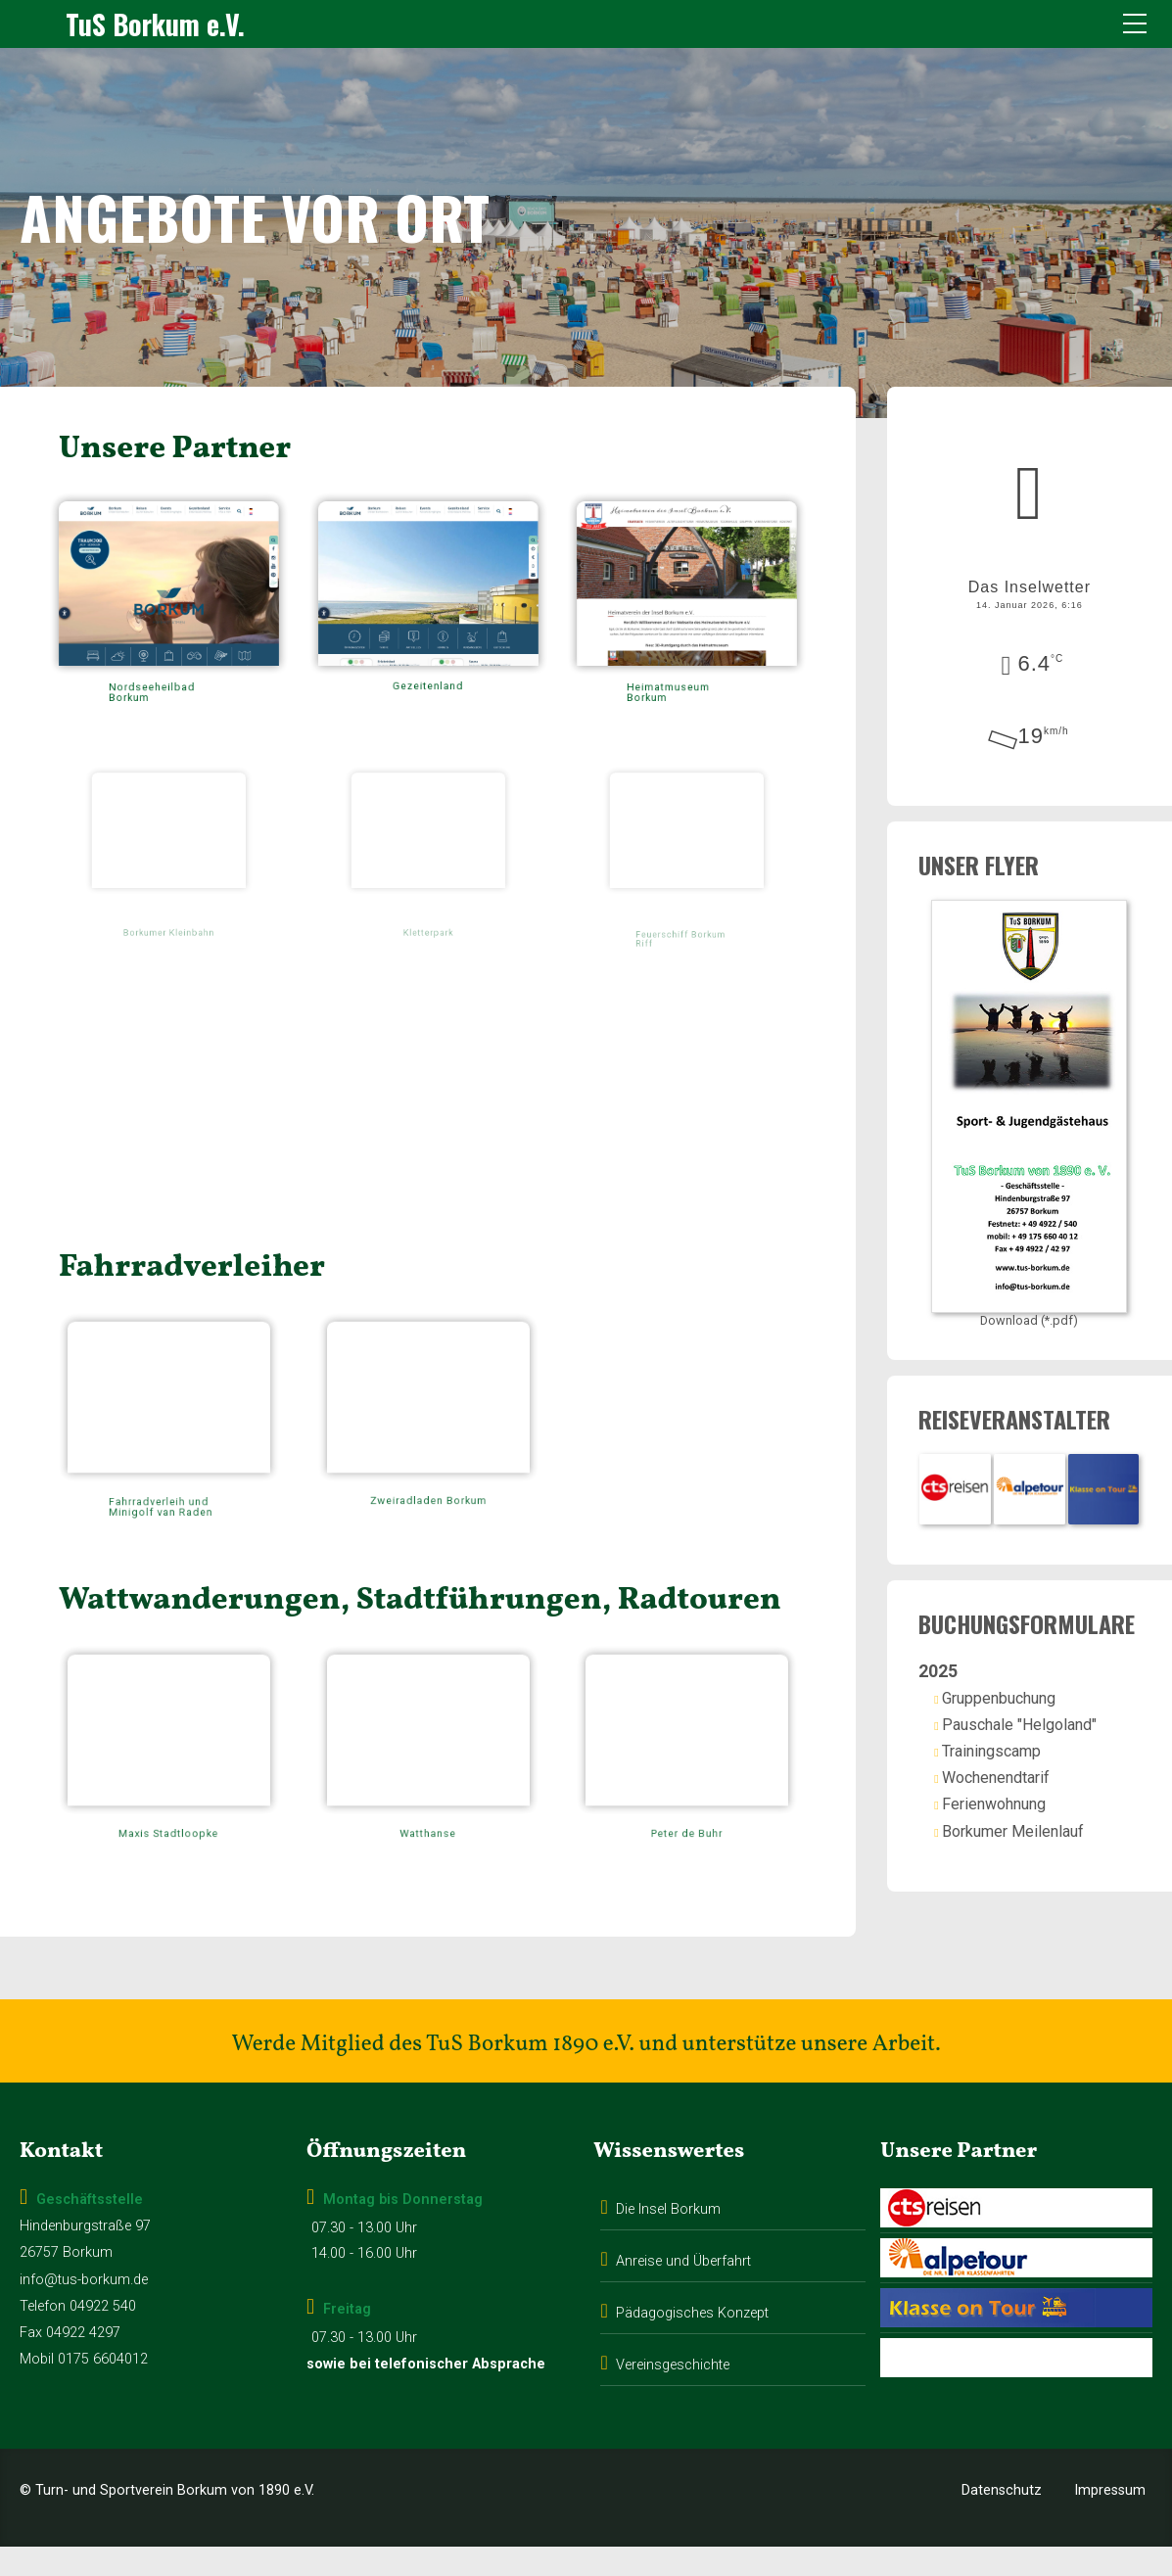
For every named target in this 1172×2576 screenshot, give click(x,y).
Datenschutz (1001, 2519)
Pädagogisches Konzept (692, 2342)
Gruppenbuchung (1022, 1714)
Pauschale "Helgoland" (1042, 1740)
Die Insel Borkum (668, 2238)
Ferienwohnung (1017, 1820)
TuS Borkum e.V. (155, 24)
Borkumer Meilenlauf (1036, 1847)
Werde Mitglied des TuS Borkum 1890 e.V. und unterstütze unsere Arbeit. (585, 2073)
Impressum (1110, 2519)
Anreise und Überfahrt (683, 2290)
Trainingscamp (1014, 1766)
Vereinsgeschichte (672, 2394)
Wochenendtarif (1019, 1794)
